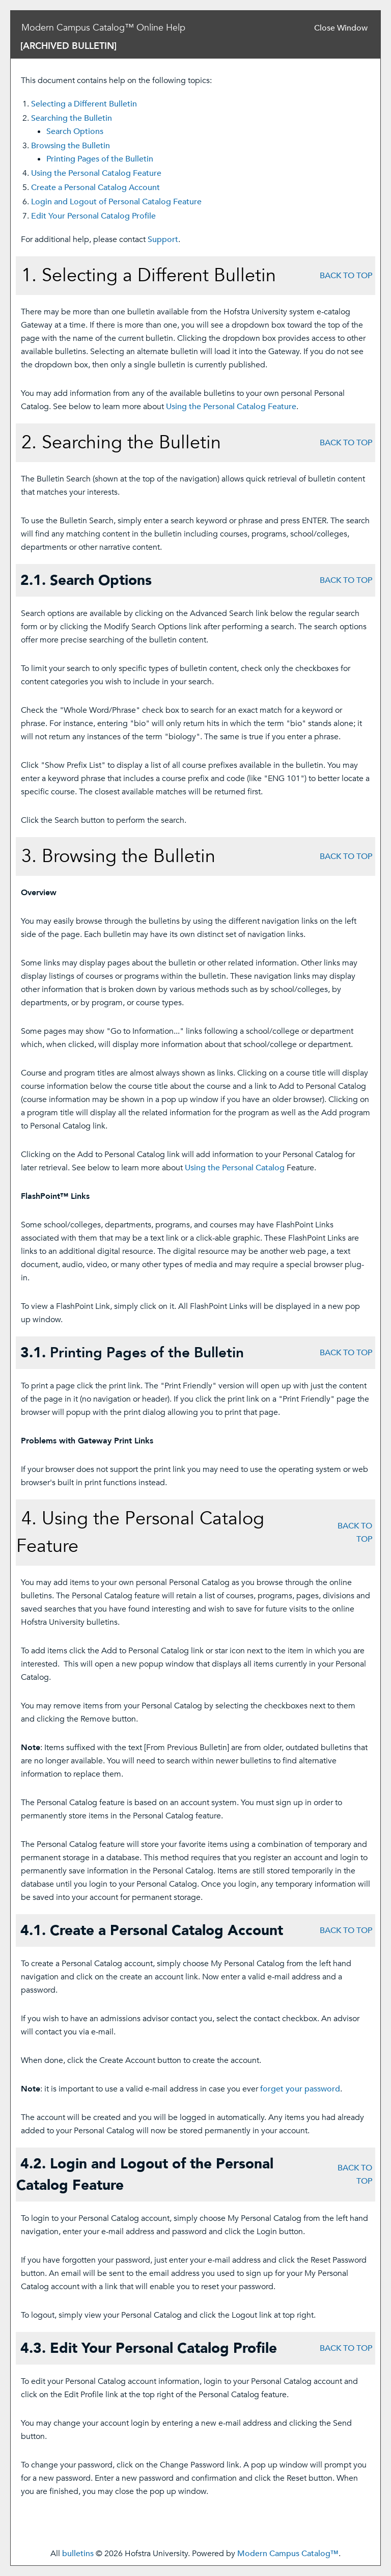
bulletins (78, 2553)
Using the (235, 1167)
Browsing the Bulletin (70, 145)
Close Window (341, 28)
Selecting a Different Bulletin (84, 104)
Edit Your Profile (93, 216)
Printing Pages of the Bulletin (99, 159)
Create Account (95, 187)
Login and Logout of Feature (116, 201)
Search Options (74, 131)
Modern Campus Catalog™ (288, 2553)
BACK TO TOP (346, 275)
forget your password (300, 2089)
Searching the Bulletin (71, 118)
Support (163, 239)
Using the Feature (96, 173)
